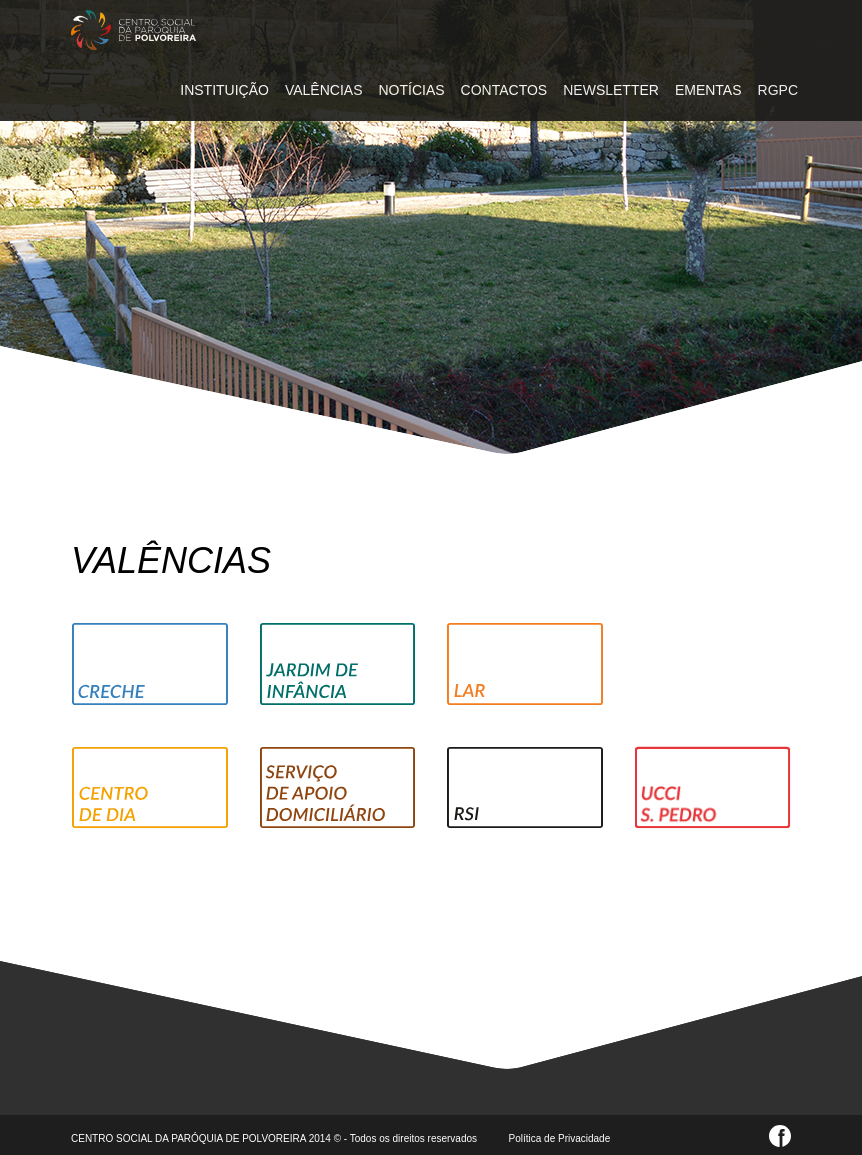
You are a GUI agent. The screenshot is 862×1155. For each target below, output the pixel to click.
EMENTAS (708, 90)
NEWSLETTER (611, 90)
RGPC (778, 90)
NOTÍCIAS (411, 90)
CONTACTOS (504, 90)
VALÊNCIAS (324, 90)
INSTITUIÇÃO (224, 90)
